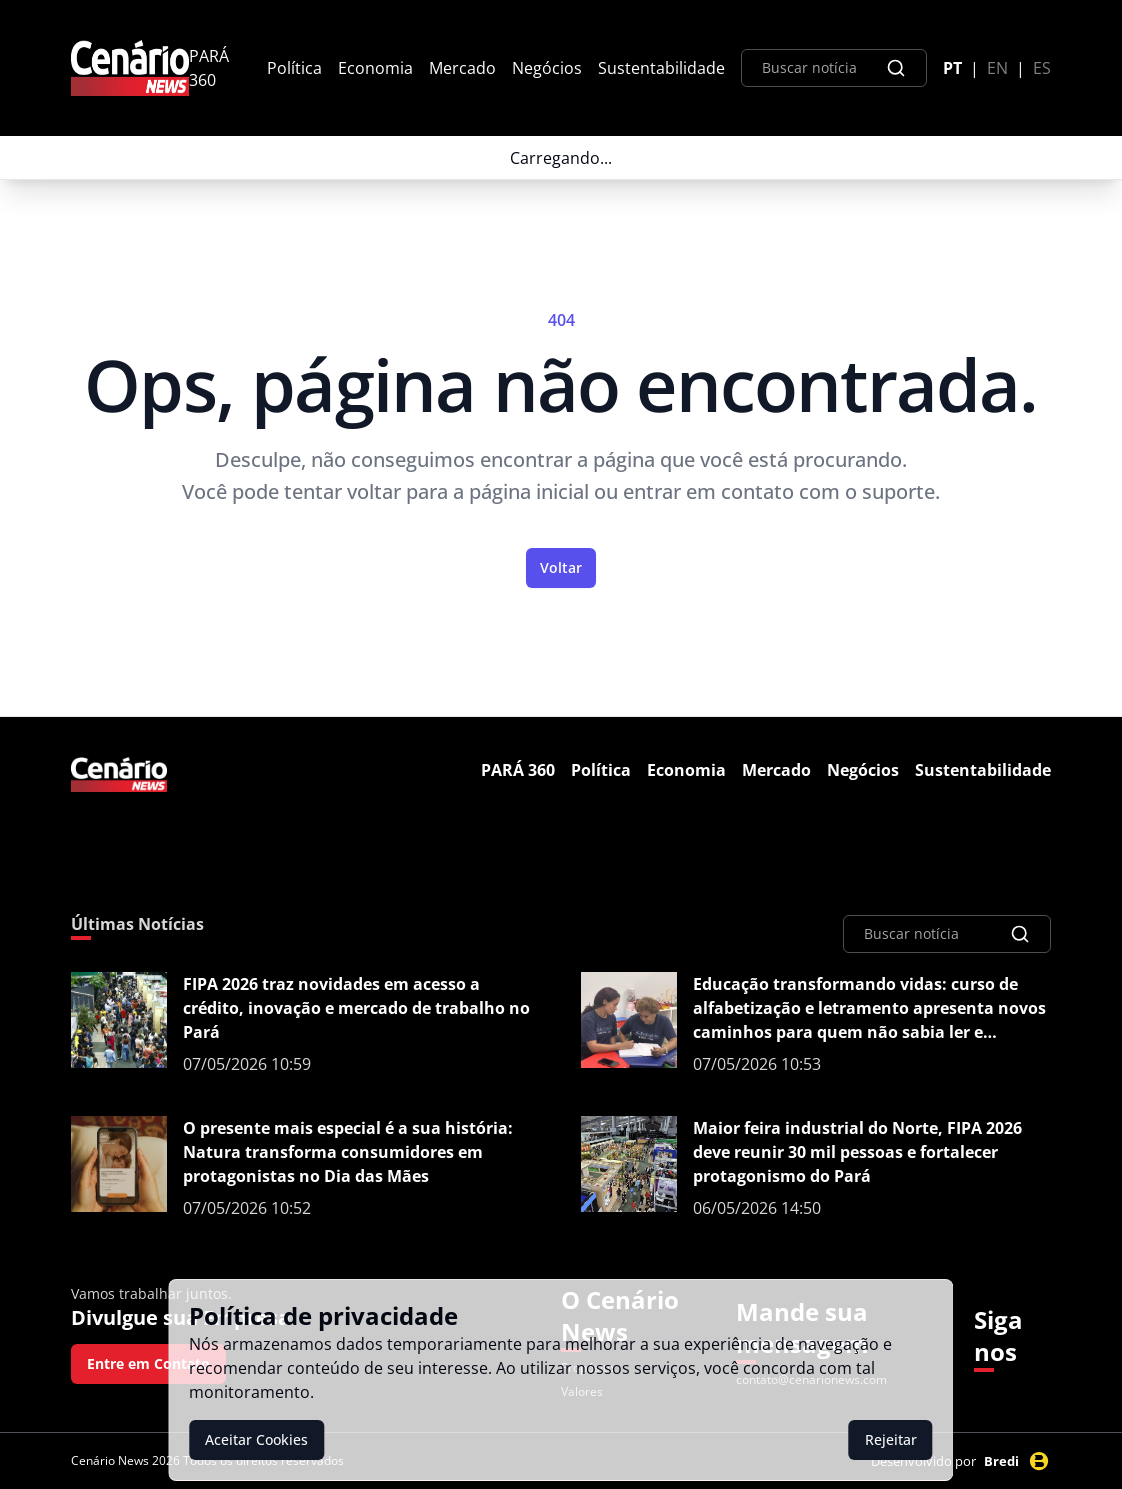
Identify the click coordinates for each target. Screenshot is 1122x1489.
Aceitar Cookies (256, 1439)
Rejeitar (891, 1439)
